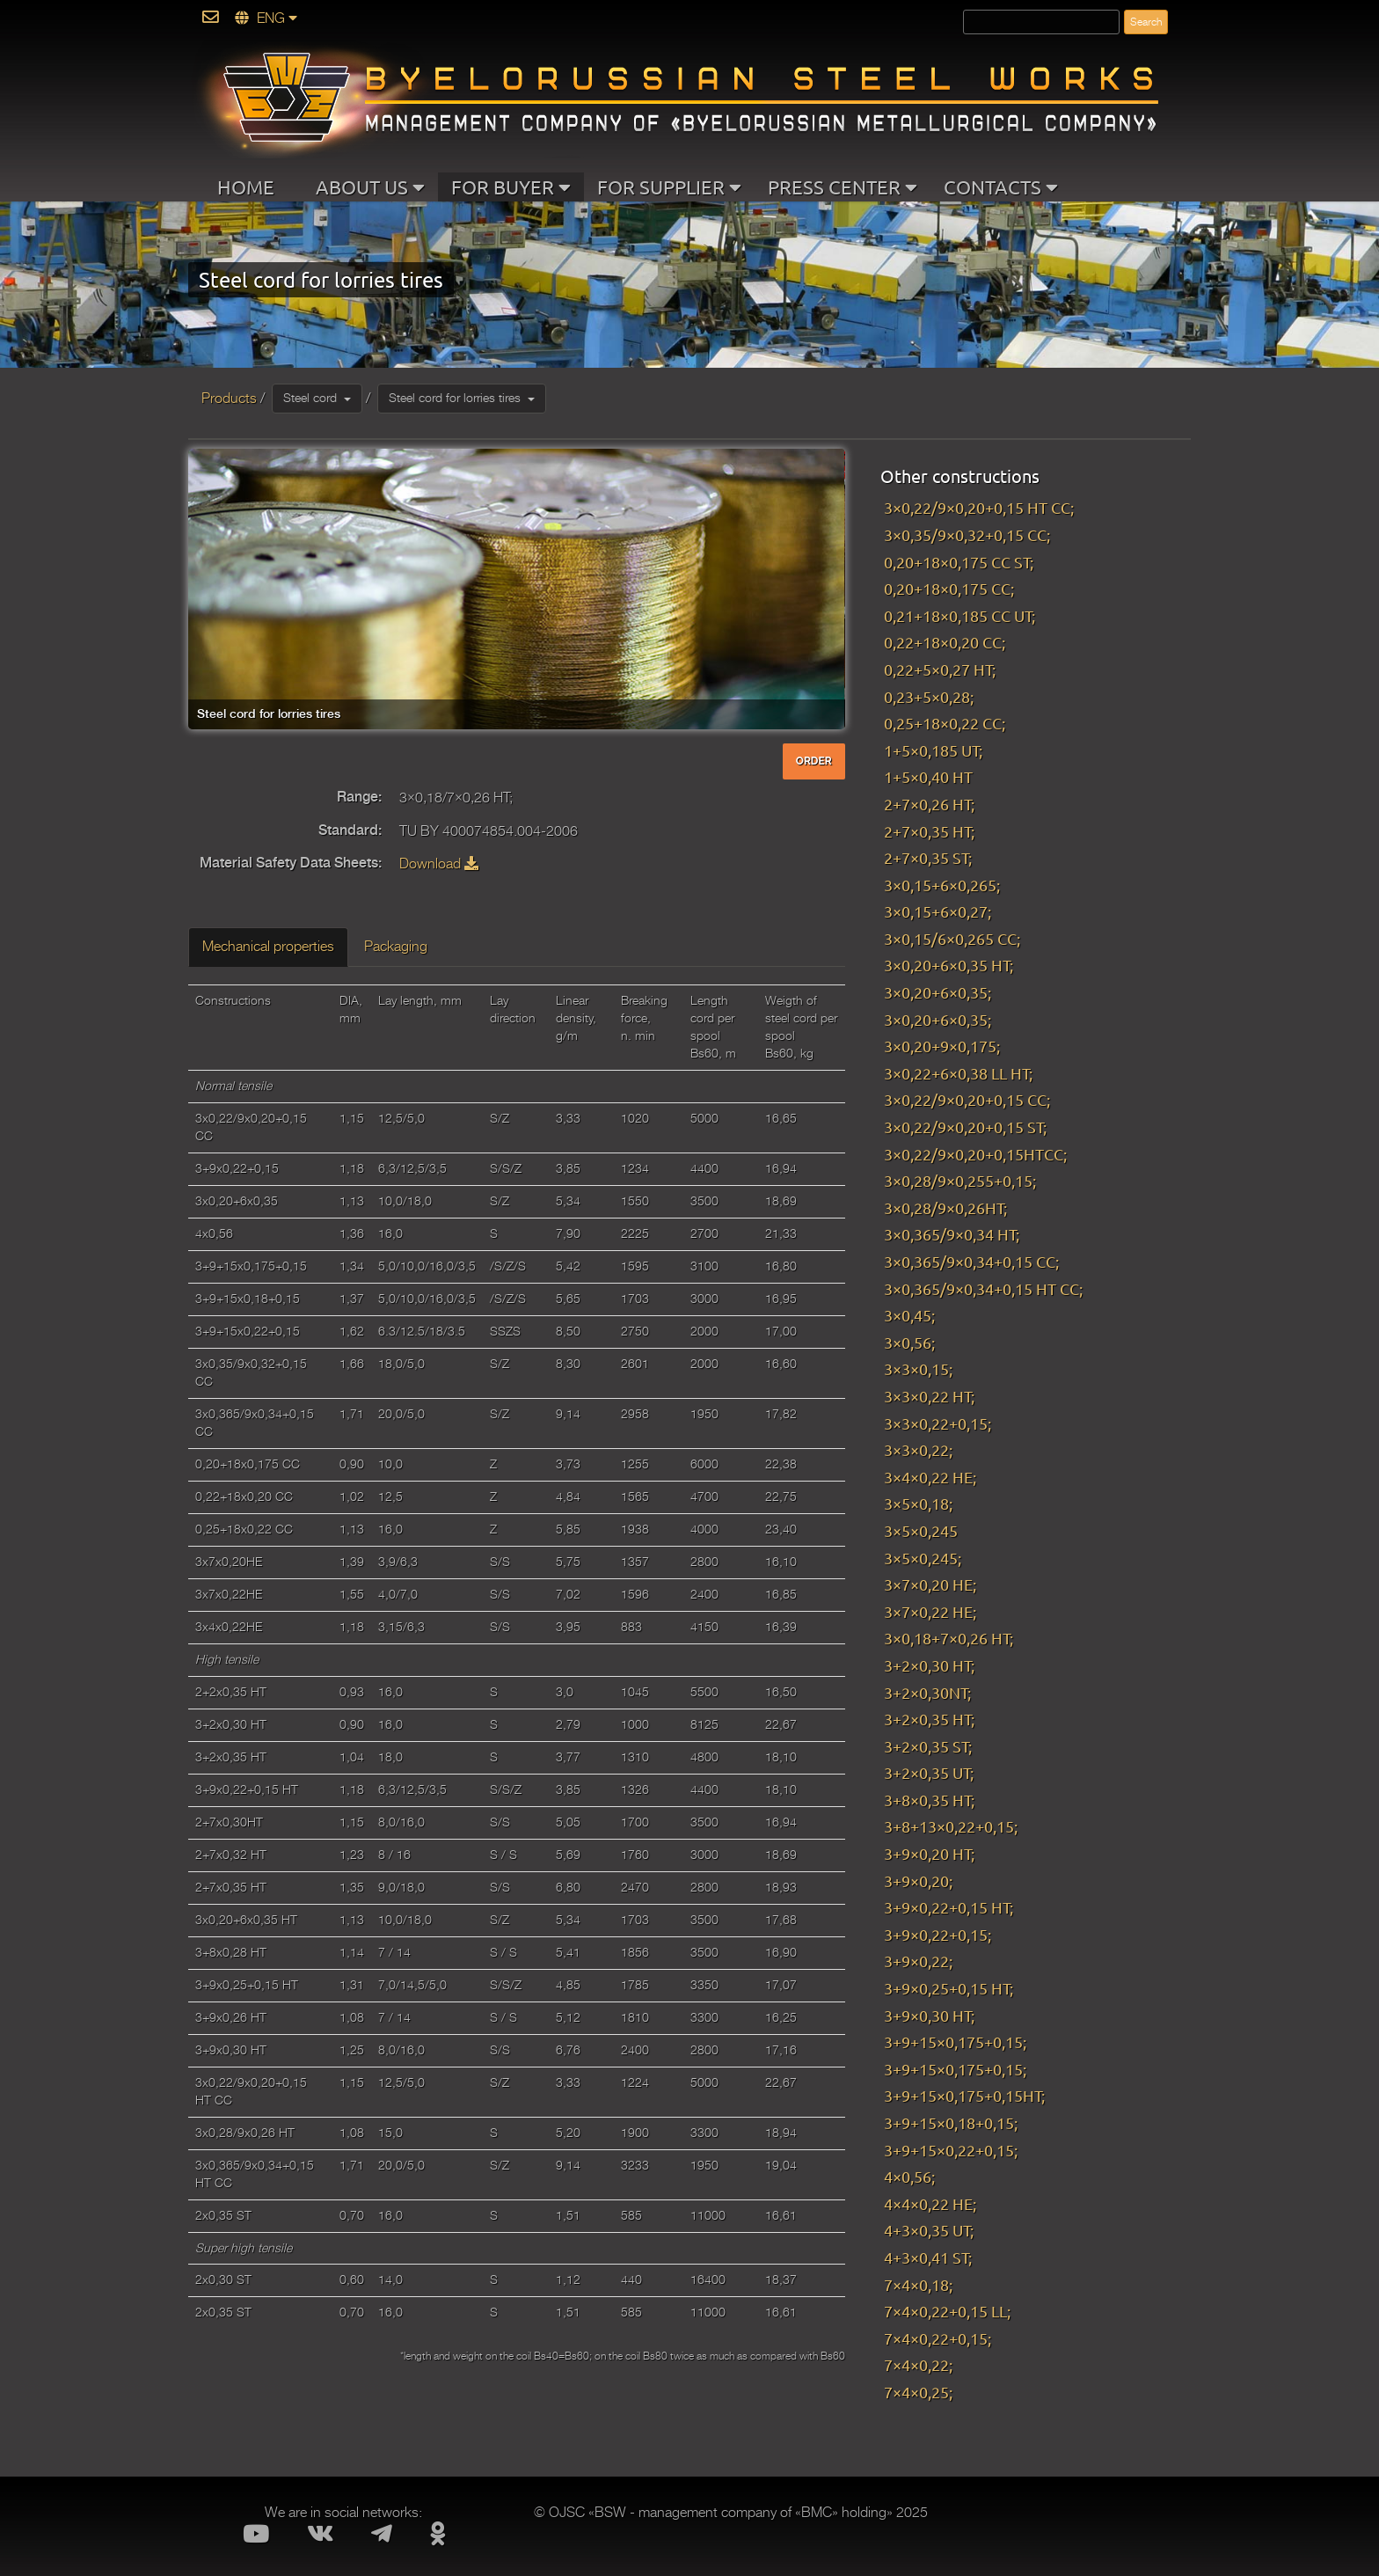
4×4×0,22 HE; (930, 2203)
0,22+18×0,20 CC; (944, 642)
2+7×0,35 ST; (928, 857)
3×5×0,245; (922, 1557)
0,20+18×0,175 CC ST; (958, 562)
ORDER (814, 761)
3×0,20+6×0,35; (937, 992)
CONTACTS (1001, 186)
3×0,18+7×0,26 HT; (952, 1637)
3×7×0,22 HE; (930, 1611)
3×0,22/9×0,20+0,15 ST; (965, 1126)
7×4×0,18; (918, 2284)
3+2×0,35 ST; (928, 1746)
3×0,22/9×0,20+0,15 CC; (967, 1099)
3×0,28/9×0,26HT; (945, 1207)
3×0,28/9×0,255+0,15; (960, 1180)
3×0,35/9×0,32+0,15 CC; (967, 534)
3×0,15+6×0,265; (942, 884)
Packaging (395, 947)
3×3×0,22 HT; (929, 1396)
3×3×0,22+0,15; (937, 1423)
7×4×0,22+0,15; (937, 2338)
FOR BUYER (511, 186)
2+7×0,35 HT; (929, 831)
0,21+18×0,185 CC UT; (959, 615)
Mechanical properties (268, 947)
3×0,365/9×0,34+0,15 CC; (971, 1261)
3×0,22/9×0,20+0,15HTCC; (975, 1154)
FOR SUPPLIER (669, 186)
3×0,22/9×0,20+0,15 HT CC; (979, 507)
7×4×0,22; (918, 2364)
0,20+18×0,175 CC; (949, 588)
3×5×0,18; (918, 1503)
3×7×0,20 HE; (930, 1584)
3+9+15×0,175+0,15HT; (964, 2095)
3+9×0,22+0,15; (937, 1934)
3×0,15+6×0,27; (937, 911)
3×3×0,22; (918, 1449)
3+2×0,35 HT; (929, 1718)
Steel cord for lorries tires (462, 398)
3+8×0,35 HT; (929, 1799)
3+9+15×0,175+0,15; (955, 2041)
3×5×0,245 (921, 1530)
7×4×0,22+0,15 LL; (947, 2311)
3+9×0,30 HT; (929, 2015)
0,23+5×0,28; (929, 696)
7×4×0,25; (918, 2391)
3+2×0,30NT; (927, 1692)
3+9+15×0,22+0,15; (951, 2150)
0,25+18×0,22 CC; (944, 723)
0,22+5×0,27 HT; (940, 669)
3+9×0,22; (918, 1960)
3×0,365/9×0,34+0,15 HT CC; (983, 1288)
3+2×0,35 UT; (929, 1772)
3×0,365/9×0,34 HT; (951, 1234)
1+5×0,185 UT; (933, 750)
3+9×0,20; (918, 1880)
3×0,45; (909, 1315)
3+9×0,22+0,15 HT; (948, 1907)
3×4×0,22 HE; (930, 1476)
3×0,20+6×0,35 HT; (948, 964)
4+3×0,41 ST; (928, 2257)
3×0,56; (909, 1342)
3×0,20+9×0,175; (942, 1045)
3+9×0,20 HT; (929, 1853)
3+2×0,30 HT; (929, 1665)
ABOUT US (370, 186)
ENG (266, 18)
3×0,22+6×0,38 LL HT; (958, 1073)
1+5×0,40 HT (928, 776)
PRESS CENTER (842, 186)
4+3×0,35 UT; (929, 2230)
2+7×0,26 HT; (929, 803)
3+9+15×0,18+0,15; (951, 2122)
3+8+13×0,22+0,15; (951, 1826)
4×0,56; (909, 2176)
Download (438, 864)
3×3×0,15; (918, 1368)
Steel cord (317, 398)
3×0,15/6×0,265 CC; (952, 938)
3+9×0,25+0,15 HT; (948, 1988)
